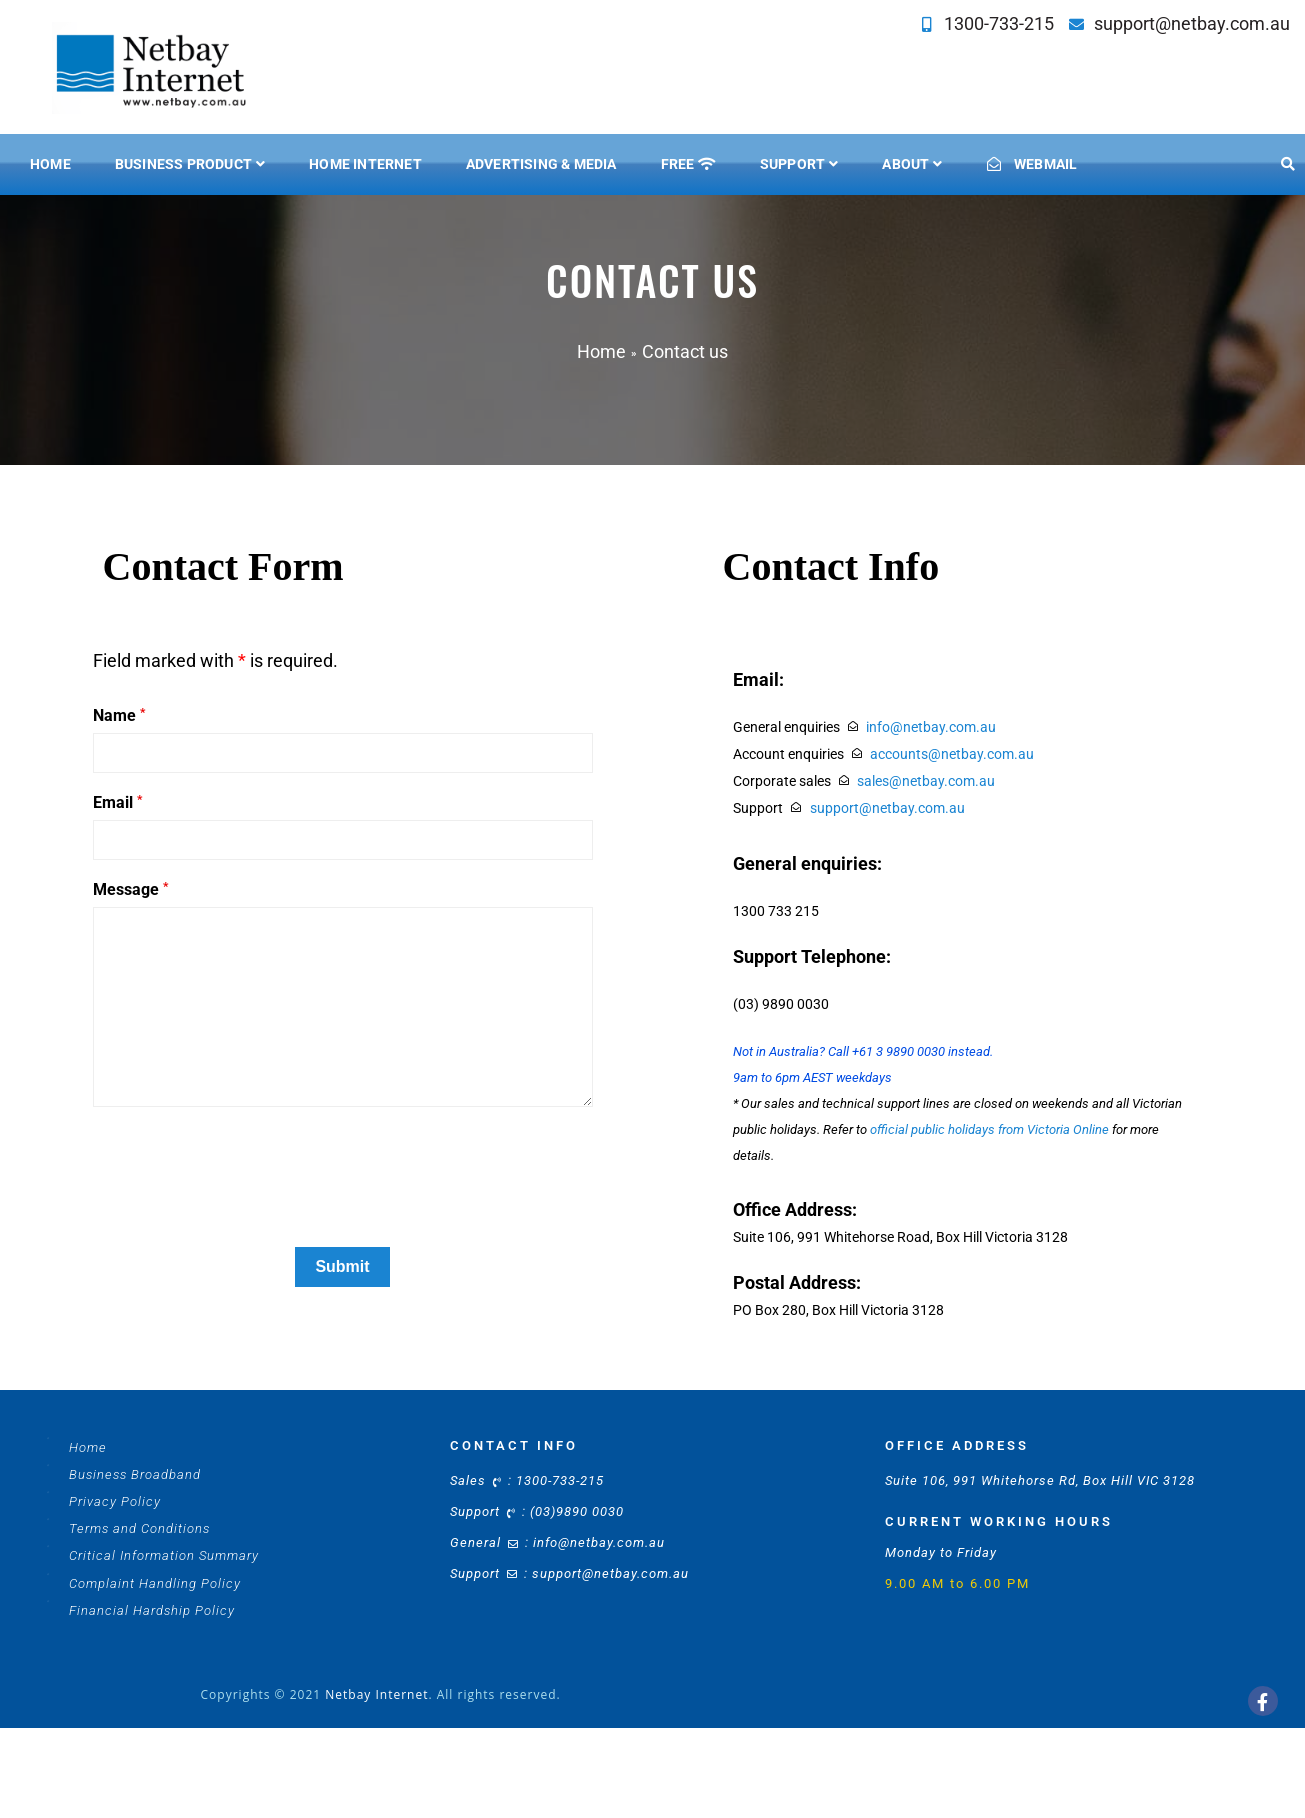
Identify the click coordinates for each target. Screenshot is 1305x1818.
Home (50, 164)
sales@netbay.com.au (926, 781)
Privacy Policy (115, 1501)
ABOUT (905, 164)
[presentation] (245, 1193)
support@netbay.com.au (1189, 23)
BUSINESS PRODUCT (183, 164)
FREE (688, 164)
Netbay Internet (376, 1694)
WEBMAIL (1032, 164)
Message (130, 889)
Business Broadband (135, 1474)
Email (117, 802)
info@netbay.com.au (931, 727)
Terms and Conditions (139, 1528)
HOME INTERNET (365, 164)
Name (119, 715)
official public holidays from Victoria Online (989, 1129)
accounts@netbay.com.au (952, 754)
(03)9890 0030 (577, 1511)
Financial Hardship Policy (152, 1610)
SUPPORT (792, 164)
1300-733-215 (996, 23)
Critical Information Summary (164, 1555)
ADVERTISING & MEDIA (541, 164)
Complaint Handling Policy (155, 1583)
